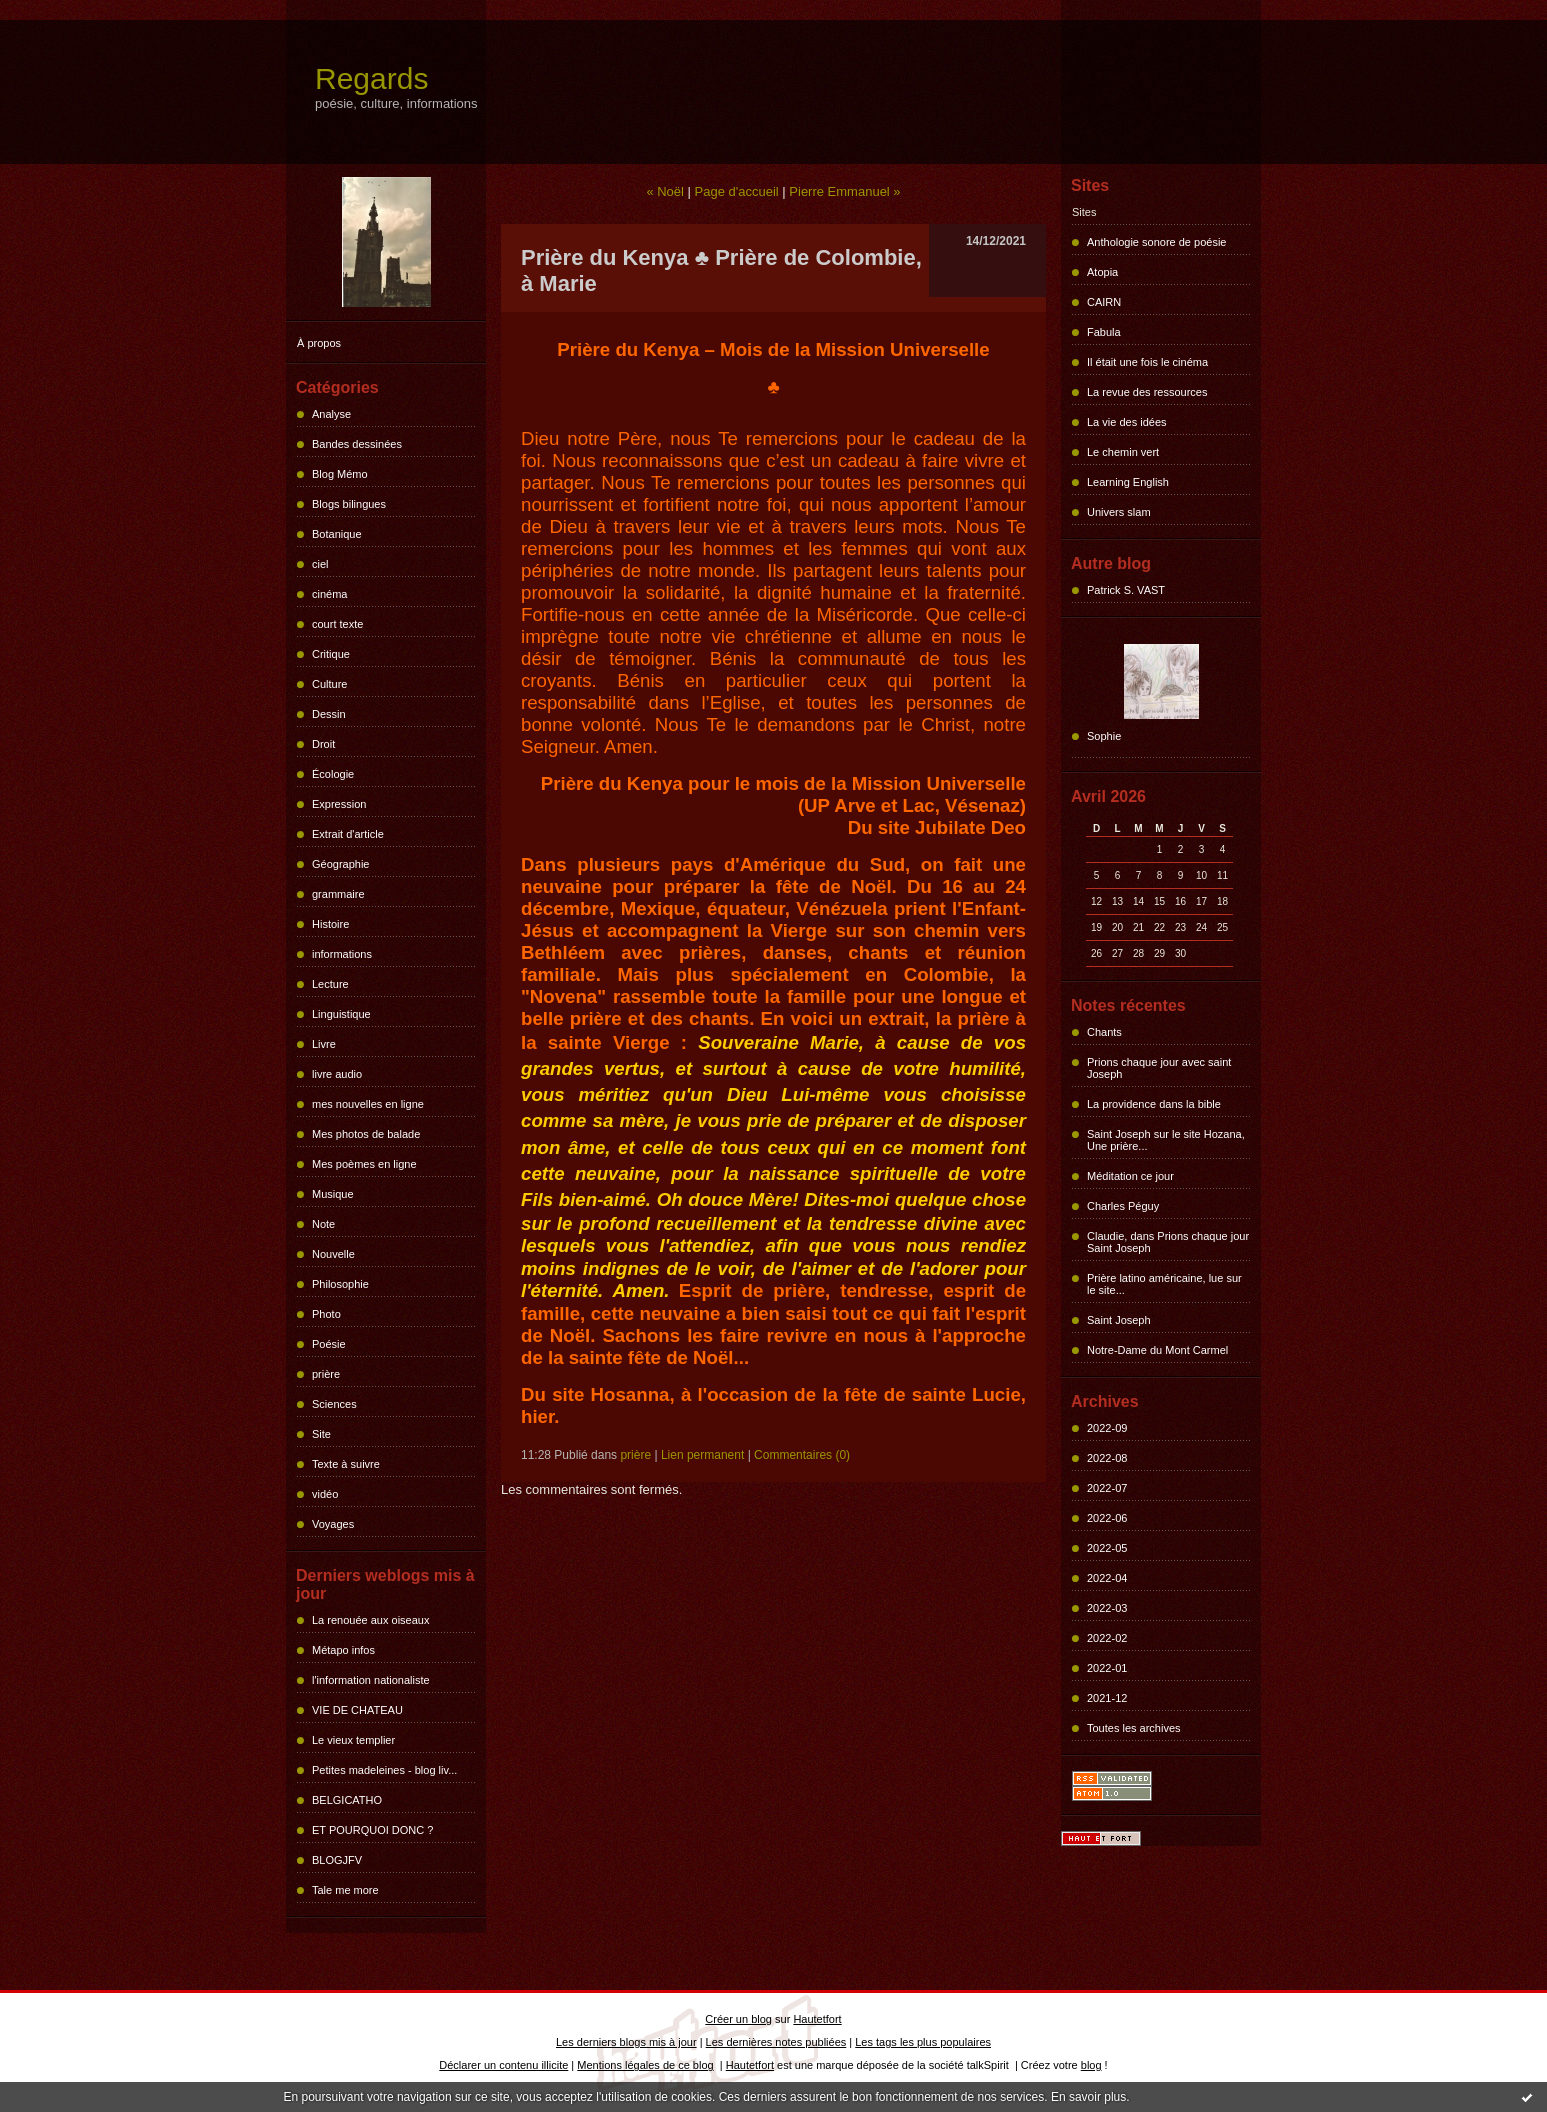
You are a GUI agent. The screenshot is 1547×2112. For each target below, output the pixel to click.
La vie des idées (1127, 422)
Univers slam (1119, 512)
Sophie (1104, 736)
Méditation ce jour (1130, 1176)
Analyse (331, 414)
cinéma (329, 594)
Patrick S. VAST (1126, 590)
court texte (337, 624)
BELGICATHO (347, 1800)
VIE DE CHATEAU (357, 1710)
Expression (339, 804)
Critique (331, 654)
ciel (320, 564)
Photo (326, 1314)
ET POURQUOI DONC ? (372, 1830)
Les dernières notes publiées (776, 2042)
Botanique (337, 534)
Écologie (333, 774)
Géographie (341, 864)
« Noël (665, 191)
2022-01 (1107, 1668)
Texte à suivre (346, 1464)
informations (342, 954)
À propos (319, 343)
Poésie (329, 1344)
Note (323, 1224)
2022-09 (1107, 1428)
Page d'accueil (737, 191)
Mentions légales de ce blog (645, 2065)
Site (321, 1434)
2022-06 (1107, 1518)
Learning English (1128, 482)
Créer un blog (738, 2019)
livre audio (337, 1074)
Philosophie (340, 1284)
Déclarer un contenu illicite (503, 2065)
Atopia (1102, 272)
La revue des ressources (1147, 392)
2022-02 (1107, 1638)
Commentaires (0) (802, 1455)
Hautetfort (817, 2019)
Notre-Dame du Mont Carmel (1157, 1350)
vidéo (325, 1494)
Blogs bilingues (349, 504)
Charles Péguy (1123, 1206)
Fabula (1104, 332)
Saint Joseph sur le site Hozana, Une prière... (1166, 1140)
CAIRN (1104, 302)
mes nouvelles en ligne (368, 1104)
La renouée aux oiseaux (370, 1620)
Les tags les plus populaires (923, 2042)
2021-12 (1107, 1698)
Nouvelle (333, 1254)
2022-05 (1107, 1548)
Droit (323, 744)
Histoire (330, 924)
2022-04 (1107, 1578)
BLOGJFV (337, 1860)
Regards (371, 78)
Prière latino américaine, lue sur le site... (1164, 1284)
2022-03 (1107, 1608)
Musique (333, 1194)
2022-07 (1107, 1488)
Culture (329, 684)
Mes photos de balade (366, 1134)
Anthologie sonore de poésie (1156, 242)
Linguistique (341, 1014)
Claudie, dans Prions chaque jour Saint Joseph (1168, 1242)
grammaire (338, 894)
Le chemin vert (1123, 452)
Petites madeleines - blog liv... (384, 1770)
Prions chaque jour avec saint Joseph (1159, 1068)
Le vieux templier (353, 1740)
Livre (324, 1044)
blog (1091, 2065)
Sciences (334, 1404)
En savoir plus (1088, 2097)
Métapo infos (343, 1650)
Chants (1104, 1032)
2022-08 (1107, 1458)
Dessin (329, 714)
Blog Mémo (340, 474)
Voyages (333, 1524)
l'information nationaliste (371, 1680)
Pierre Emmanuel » (844, 191)
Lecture (330, 984)
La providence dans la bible (1154, 1104)
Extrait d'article (348, 834)
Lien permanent (702, 1455)
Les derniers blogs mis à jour (626, 2042)
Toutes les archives (1134, 1728)
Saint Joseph (1119, 1320)
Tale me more (345, 1890)
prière (326, 1374)
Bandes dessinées (357, 444)
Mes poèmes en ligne (364, 1164)
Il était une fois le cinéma (1147, 362)
